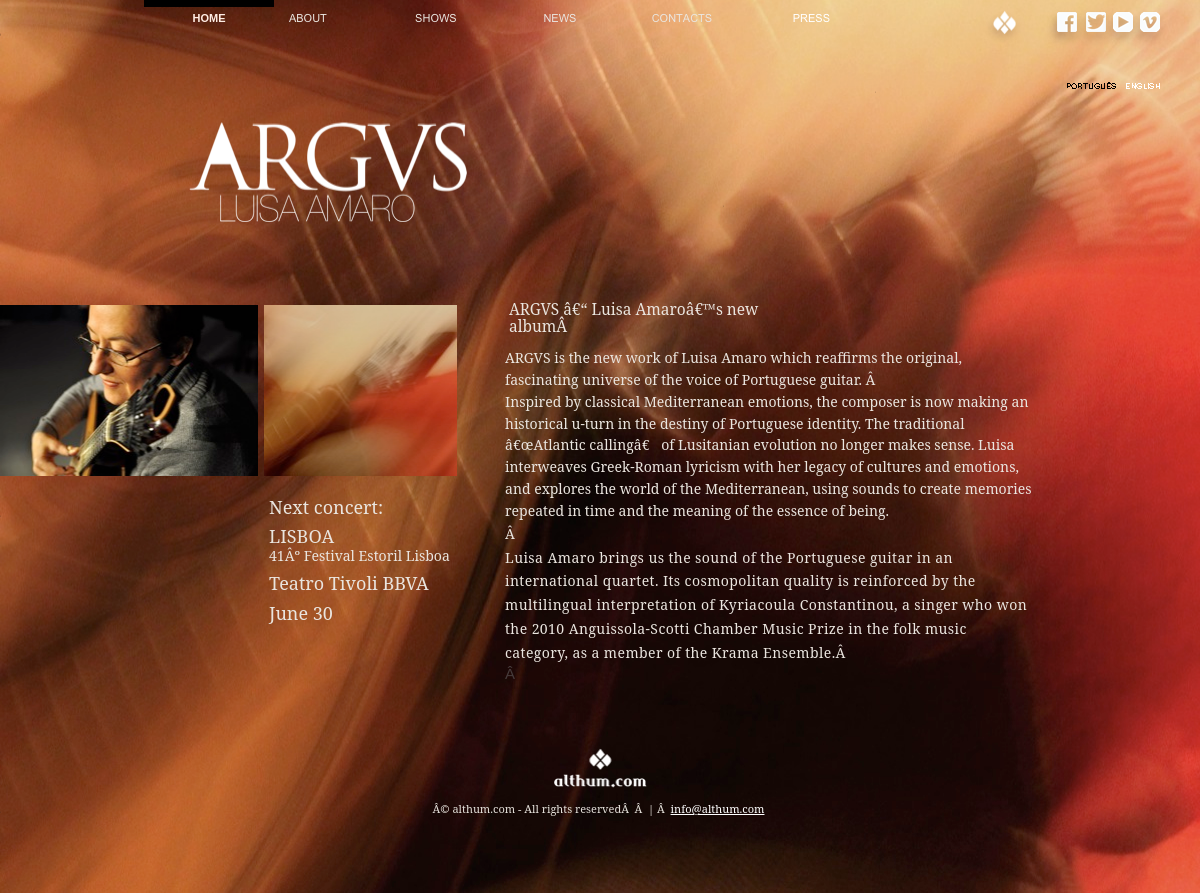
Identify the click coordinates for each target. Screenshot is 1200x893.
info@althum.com (718, 808)
